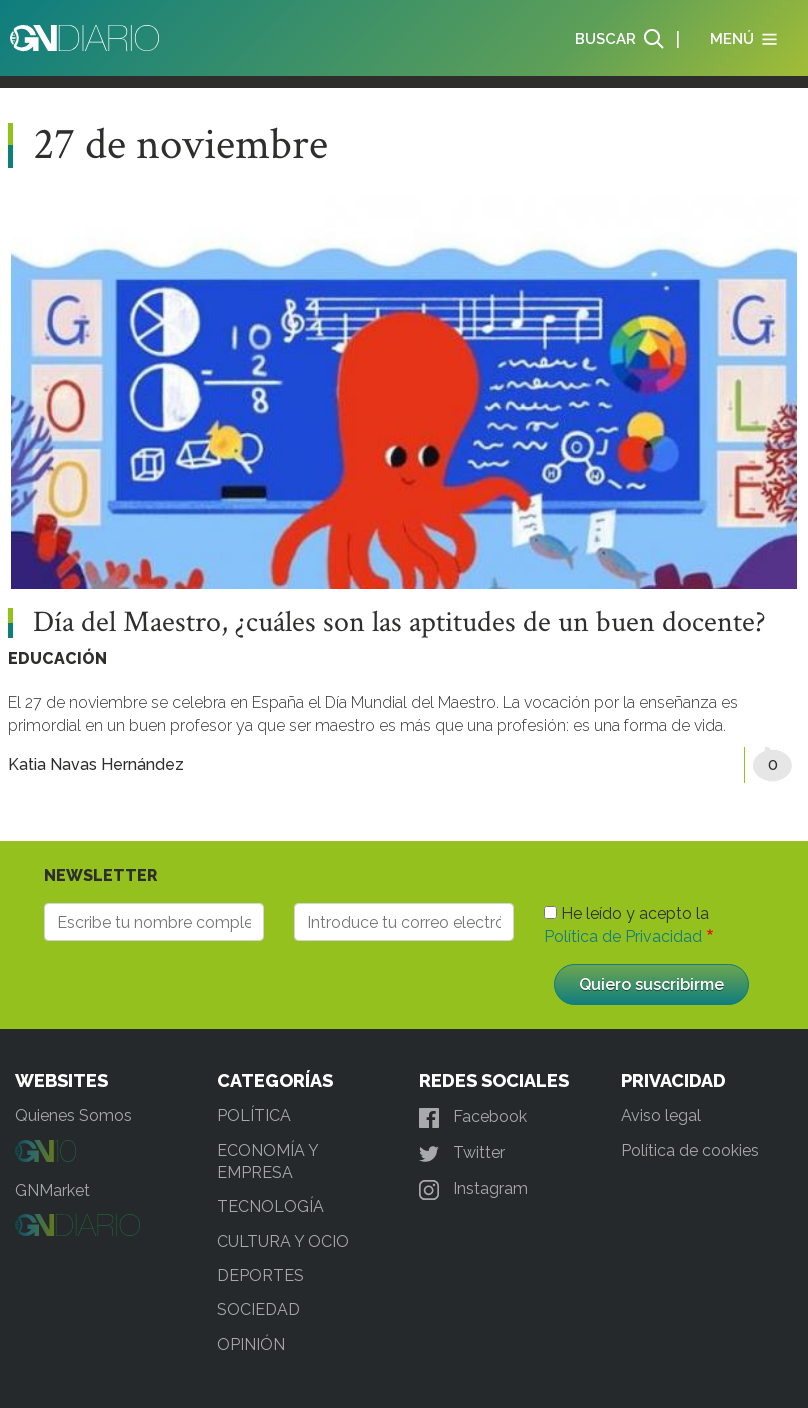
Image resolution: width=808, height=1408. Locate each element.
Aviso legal (661, 1115)
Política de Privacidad (623, 936)
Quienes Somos (73, 1115)
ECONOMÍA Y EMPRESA (267, 1161)
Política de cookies (690, 1150)
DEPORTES (260, 1275)
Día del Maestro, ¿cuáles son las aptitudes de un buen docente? (399, 623)
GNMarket (52, 1190)
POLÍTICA (254, 1115)
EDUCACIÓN (57, 658)
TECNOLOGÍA (270, 1206)
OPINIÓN (251, 1344)
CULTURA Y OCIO (283, 1241)
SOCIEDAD (258, 1309)
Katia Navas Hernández (96, 764)
